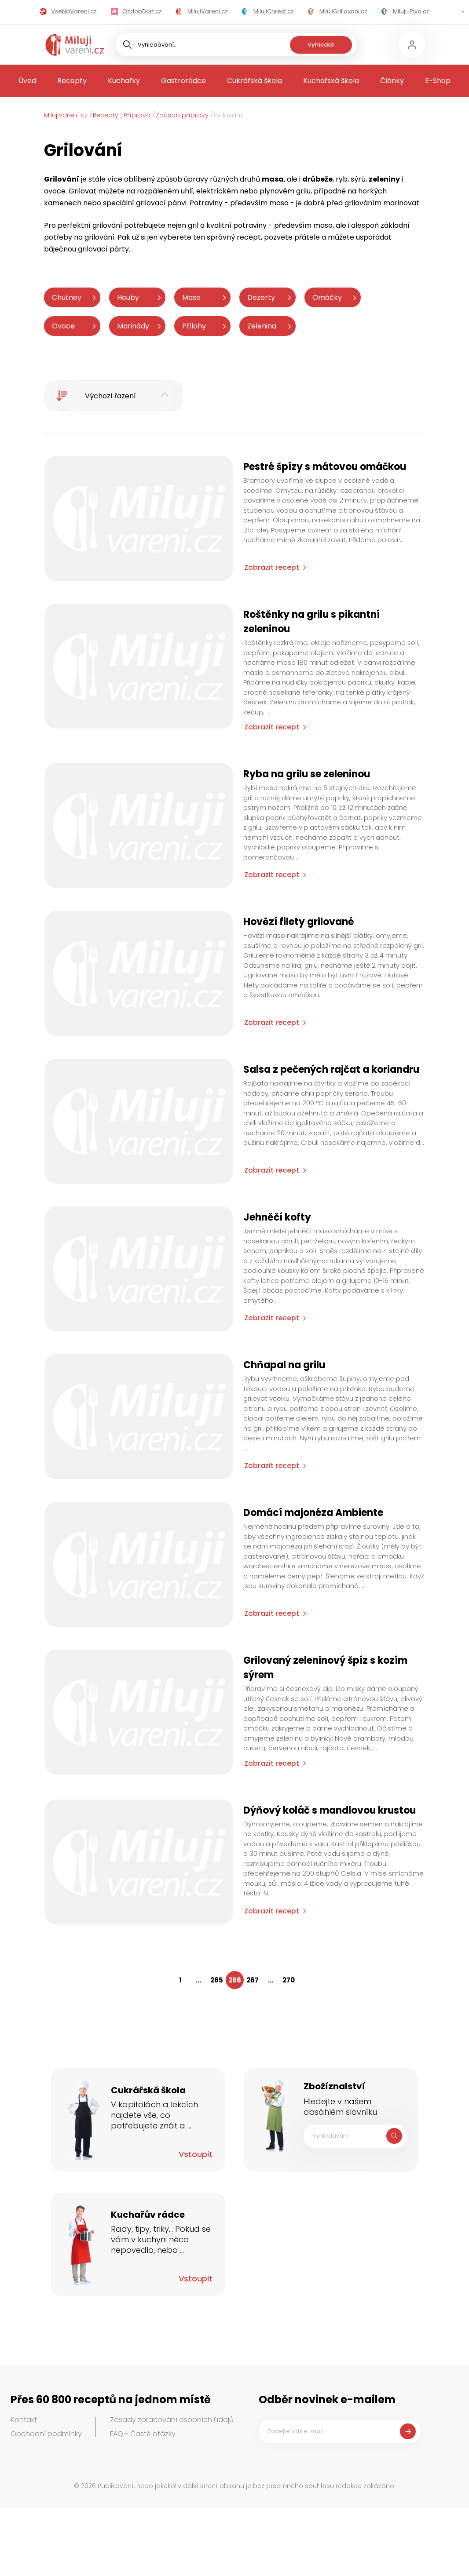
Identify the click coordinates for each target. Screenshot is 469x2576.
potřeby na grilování (79, 237)
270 (288, 1980)
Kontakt (24, 2420)
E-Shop (438, 81)
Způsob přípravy (182, 115)
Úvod (27, 81)
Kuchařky (124, 81)
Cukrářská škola (254, 81)
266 (234, 1980)
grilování (107, 225)
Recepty (72, 81)
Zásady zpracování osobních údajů (172, 2420)
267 (252, 1980)
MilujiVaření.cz (66, 115)
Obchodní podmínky (46, 2434)
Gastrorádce (183, 81)
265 (216, 1980)
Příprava (137, 115)
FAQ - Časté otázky (143, 2434)
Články (392, 81)
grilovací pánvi (161, 203)
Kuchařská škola (331, 81)
